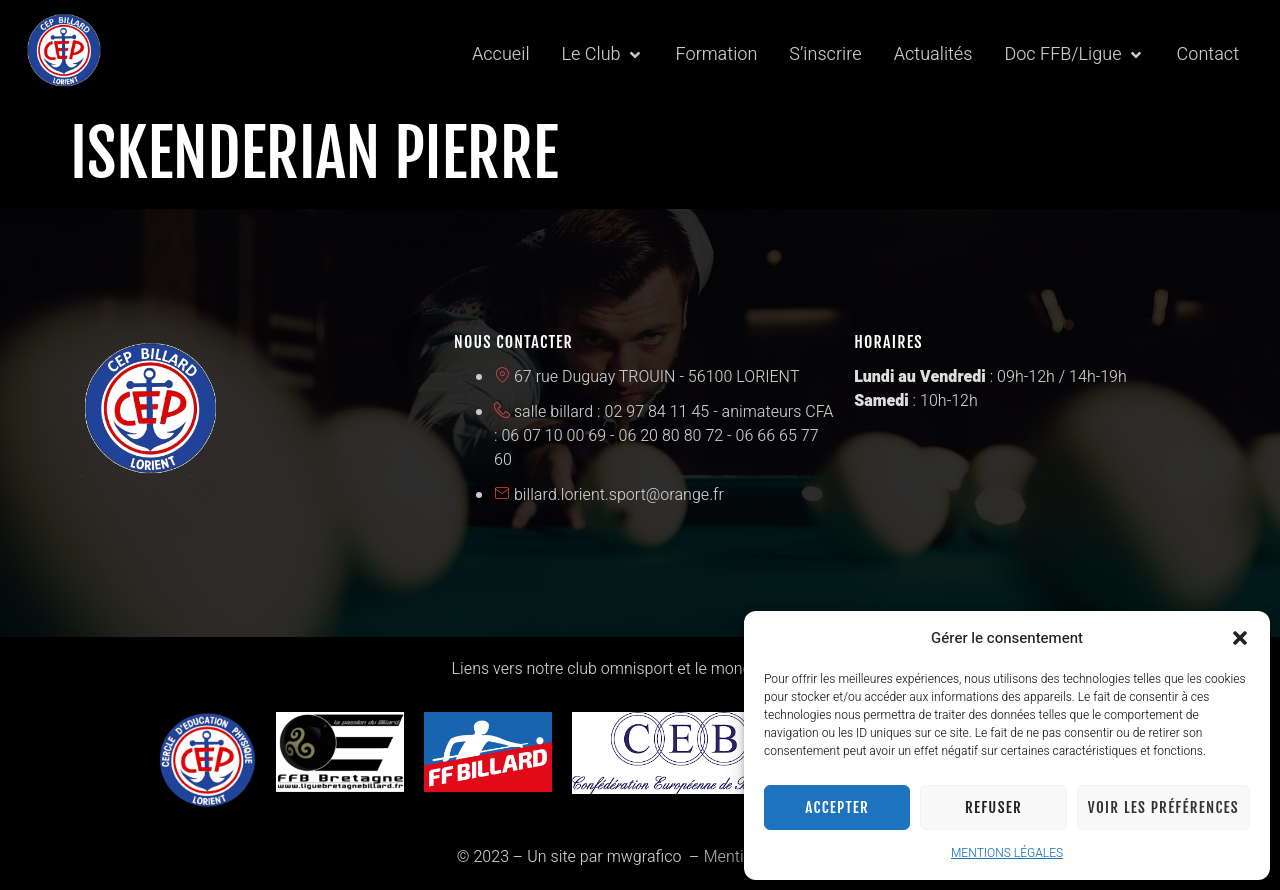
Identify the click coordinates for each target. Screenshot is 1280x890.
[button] (1240, 638)
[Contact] (1208, 55)
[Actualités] (933, 55)
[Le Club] (603, 55)
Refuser (993, 807)
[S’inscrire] (825, 55)
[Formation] (717, 55)
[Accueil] (501, 55)
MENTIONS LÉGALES (1007, 853)
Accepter (837, 807)
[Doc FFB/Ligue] (1074, 55)
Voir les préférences (1163, 807)
